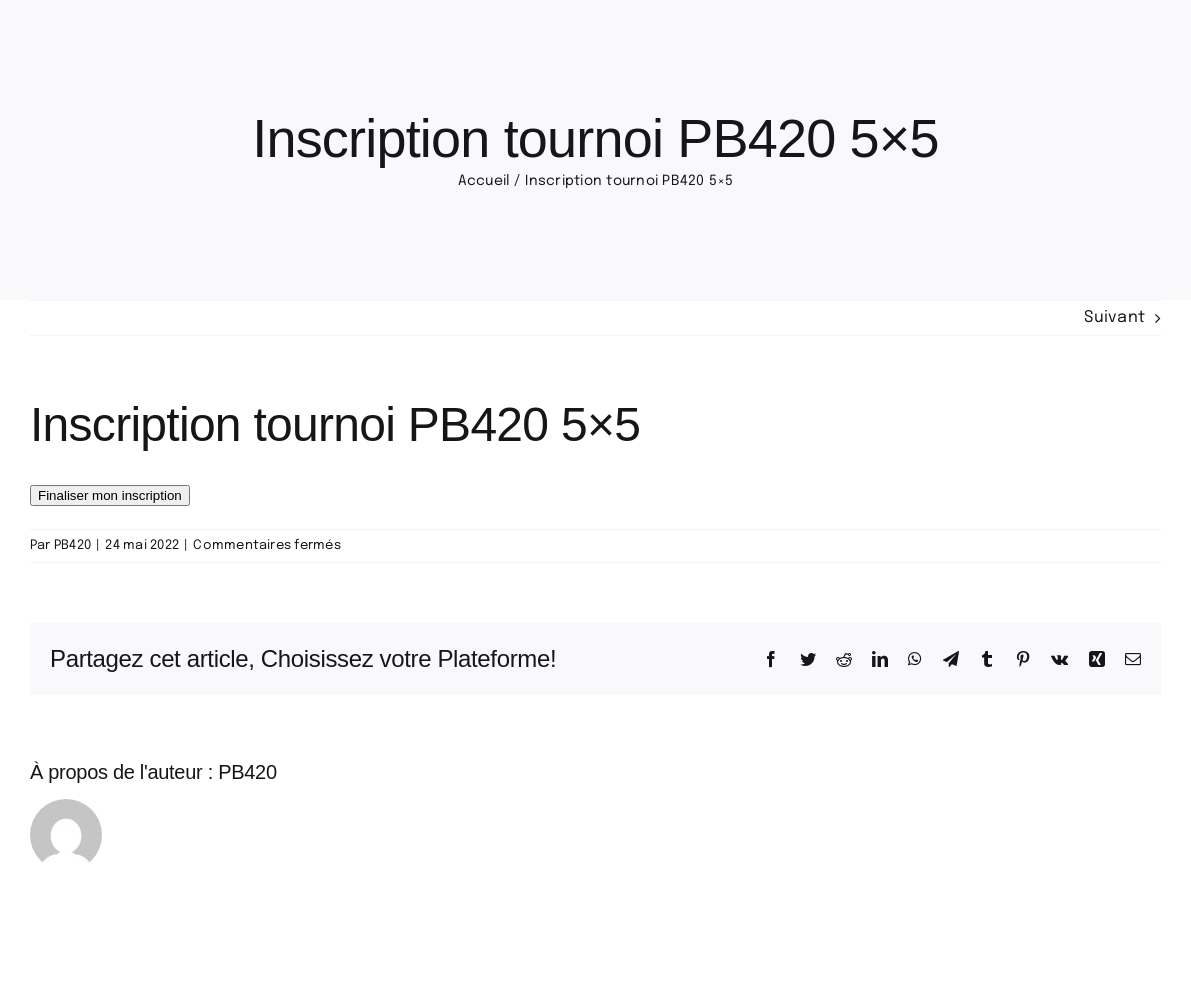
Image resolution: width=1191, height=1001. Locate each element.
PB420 (72, 545)
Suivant (1114, 317)
